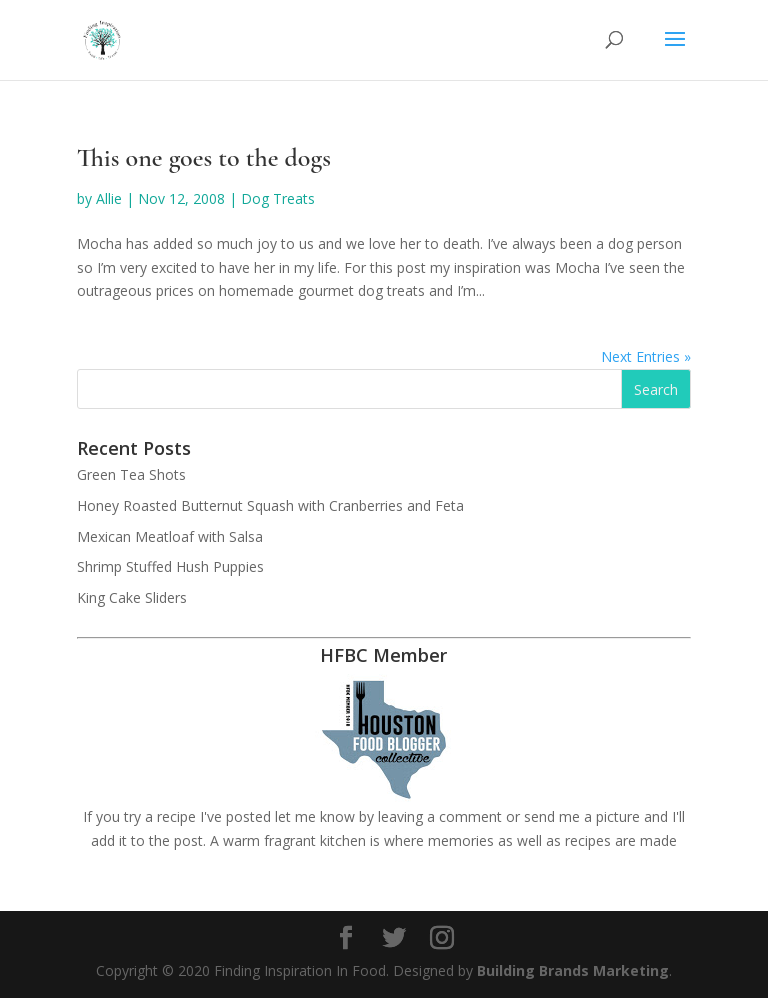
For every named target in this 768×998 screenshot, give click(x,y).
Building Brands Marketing (573, 970)
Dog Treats (278, 198)
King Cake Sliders (132, 597)
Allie (109, 198)
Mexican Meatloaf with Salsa (170, 536)
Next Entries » (646, 356)
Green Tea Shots (131, 474)
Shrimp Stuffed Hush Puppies (170, 566)
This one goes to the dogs (204, 157)
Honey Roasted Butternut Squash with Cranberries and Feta (270, 505)
